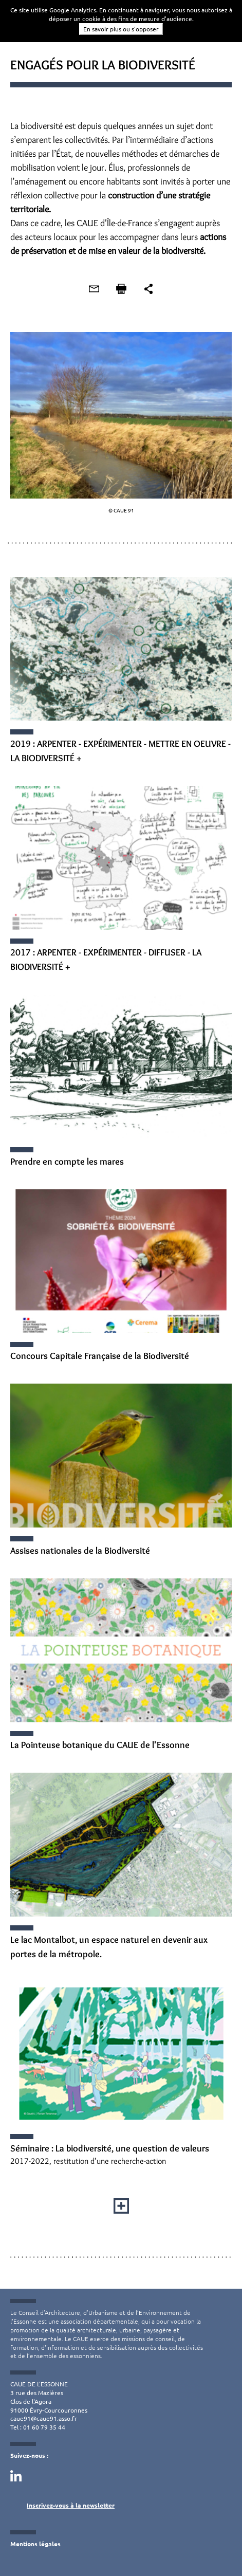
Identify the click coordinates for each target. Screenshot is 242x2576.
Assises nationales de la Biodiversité (80, 1550)
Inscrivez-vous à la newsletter (71, 2505)
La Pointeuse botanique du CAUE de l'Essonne (100, 1745)
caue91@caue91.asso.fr (43, 2418)
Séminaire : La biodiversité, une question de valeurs (109, 2148)
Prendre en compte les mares (67, 1161)
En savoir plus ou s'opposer (121, 29)
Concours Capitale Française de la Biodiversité (99, 1355)
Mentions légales (35, 2544)
